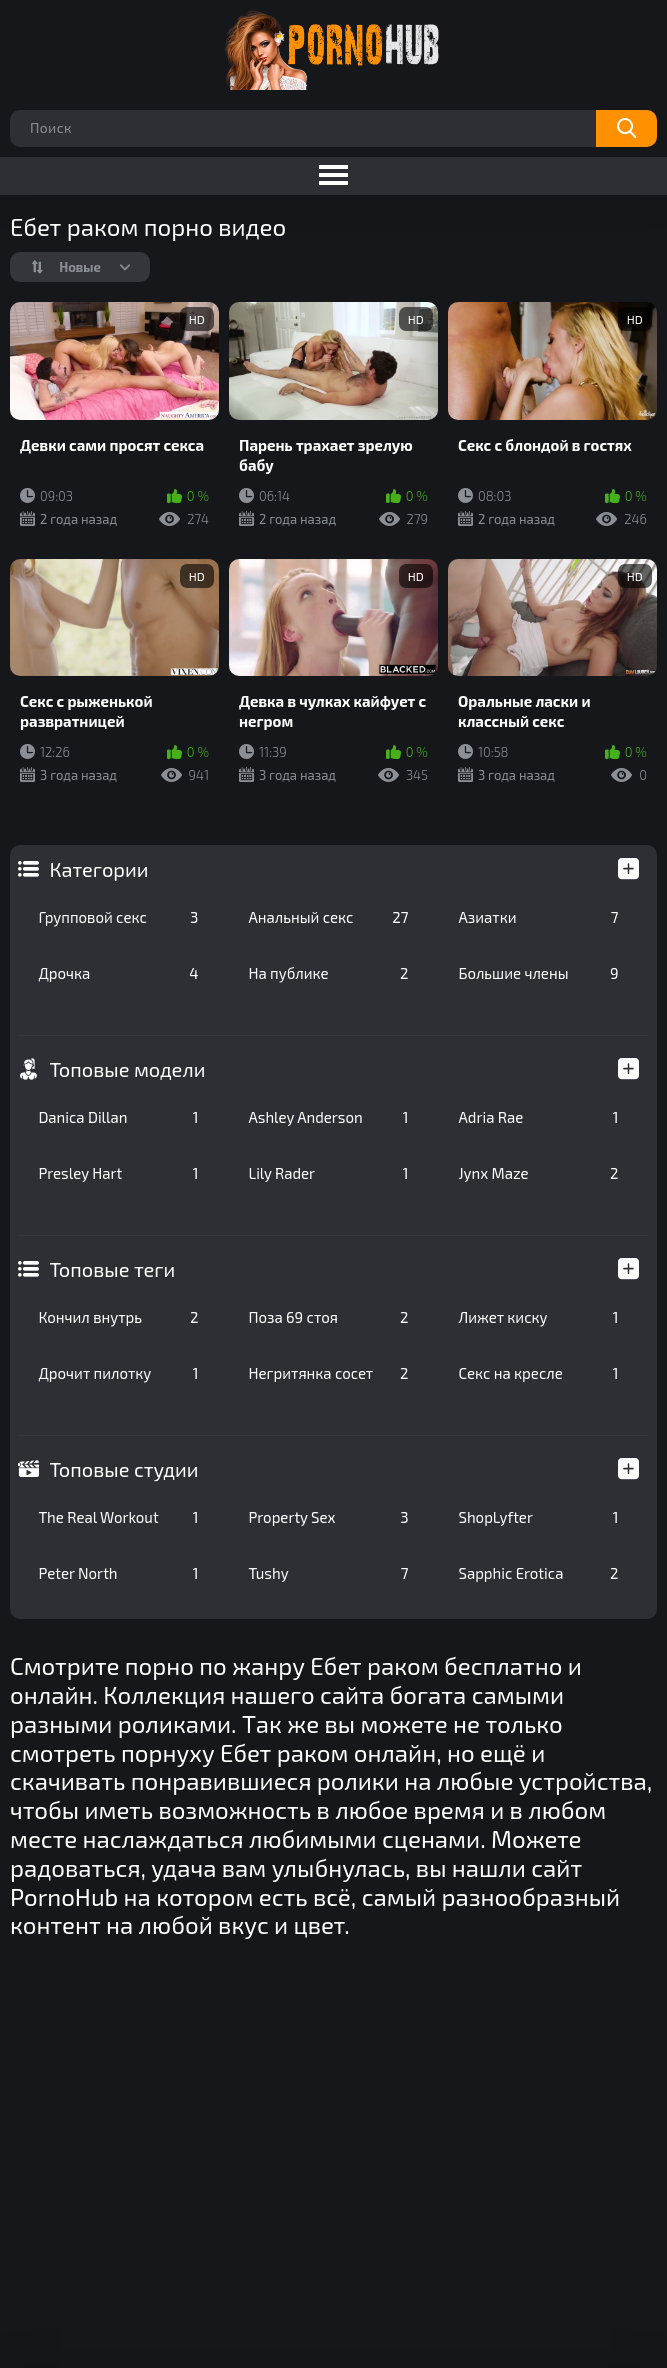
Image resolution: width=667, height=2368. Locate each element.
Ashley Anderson (328, 1117)
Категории (98, 869)
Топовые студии (123, 1469)
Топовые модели (127, 1069)
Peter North (118, 1573)
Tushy (328, 1573)
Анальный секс (328, 917)
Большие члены (538, 973)
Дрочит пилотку (118, 1373)
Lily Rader (328, 1173)
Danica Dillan (118, 1117)
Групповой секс (118, 917)
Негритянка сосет (328, 1373)
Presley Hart (118, 1173)
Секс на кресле (538, 1373)
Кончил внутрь (118, 1317)
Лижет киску (538, 1317)
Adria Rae (538, 1117)
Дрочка (118, 973)
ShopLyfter (538, 1517)
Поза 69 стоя (328, 1317)
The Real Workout (118, 1517)
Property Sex (328, 1517)
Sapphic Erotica (538, 1573)
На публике (328, 973)
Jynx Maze (538, 1173)
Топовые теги (112, 1269)
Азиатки (538, 917)
